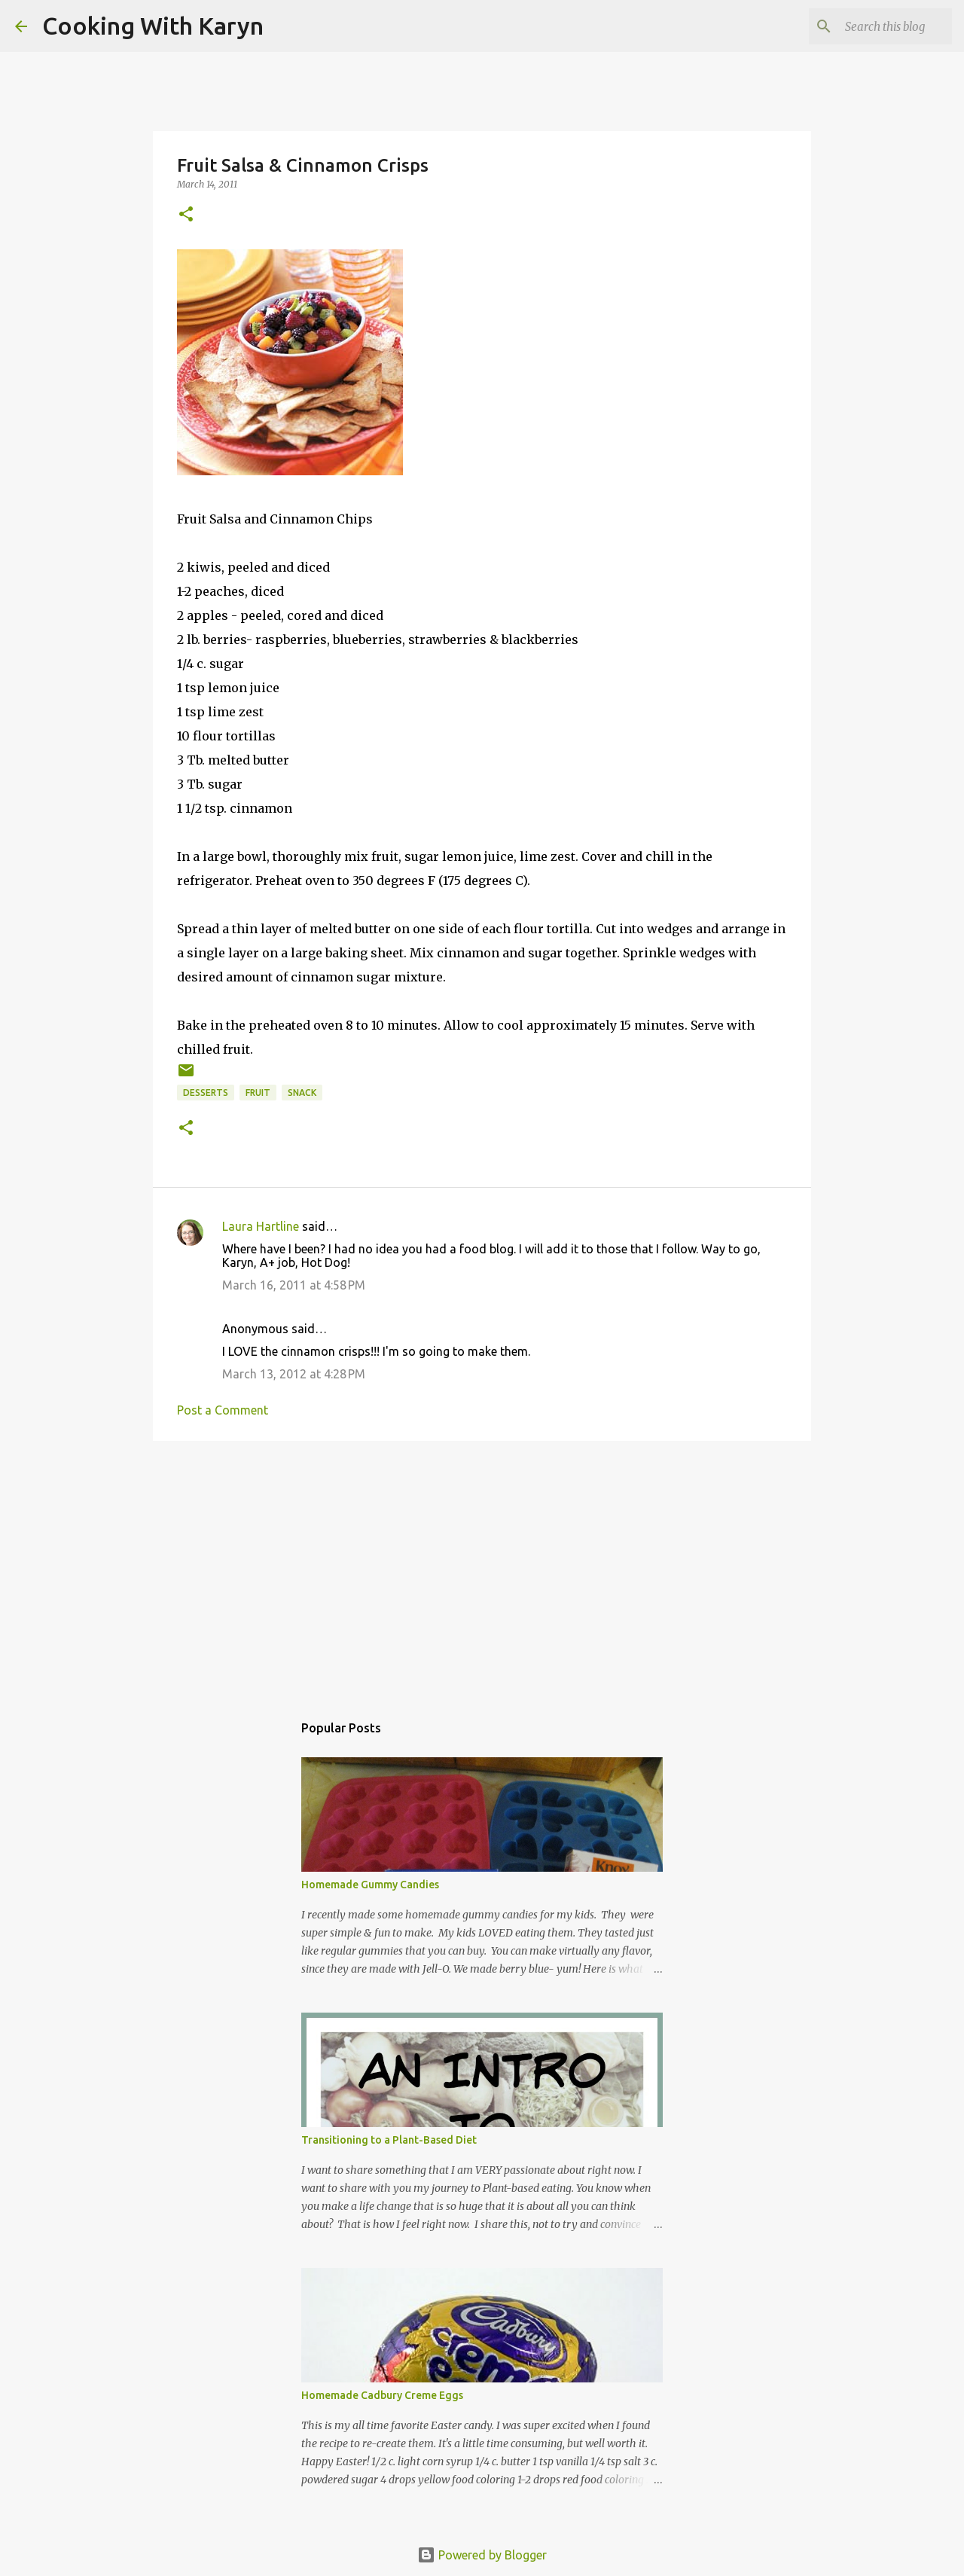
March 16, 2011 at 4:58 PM (293, 1285)
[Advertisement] (482, 1568)
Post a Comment (222, 1410)
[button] (186, 215)
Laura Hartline (260, 1226)
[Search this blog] (873, 26)
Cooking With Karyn (153, 25)
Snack (302, 1092)
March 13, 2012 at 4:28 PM (293, 1374)
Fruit (258, 1092)
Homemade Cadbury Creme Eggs (382, 2395)
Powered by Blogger (482, 2555)
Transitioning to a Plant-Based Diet (389, 2140)
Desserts (205, 1092)
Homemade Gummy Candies (370, 1885)
